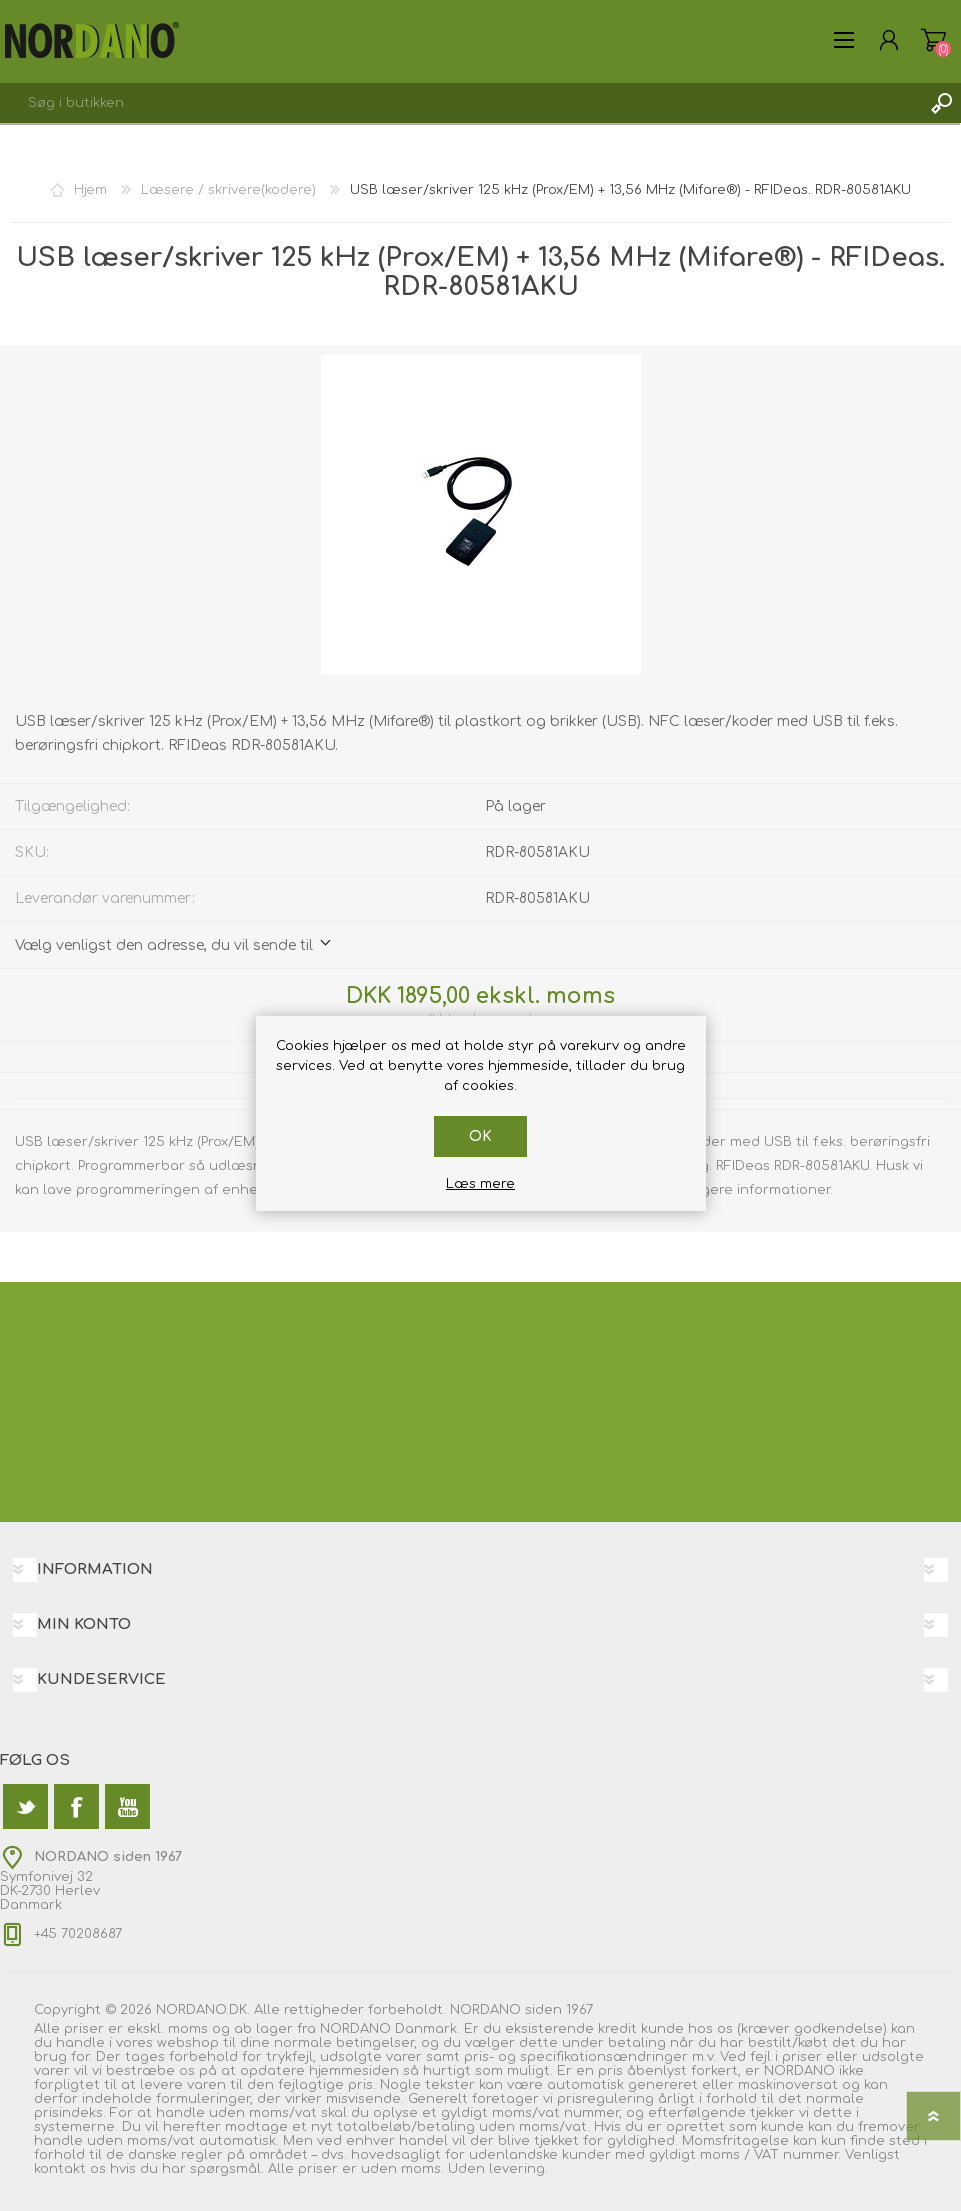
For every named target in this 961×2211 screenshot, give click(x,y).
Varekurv (933, 40)
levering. (518, 2169)
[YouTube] (127, 1806)
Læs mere (480, 1184)
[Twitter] (25, 1806)
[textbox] (460, 103)
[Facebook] (76, 1806)
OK (480, 1136)
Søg (941, 103)
